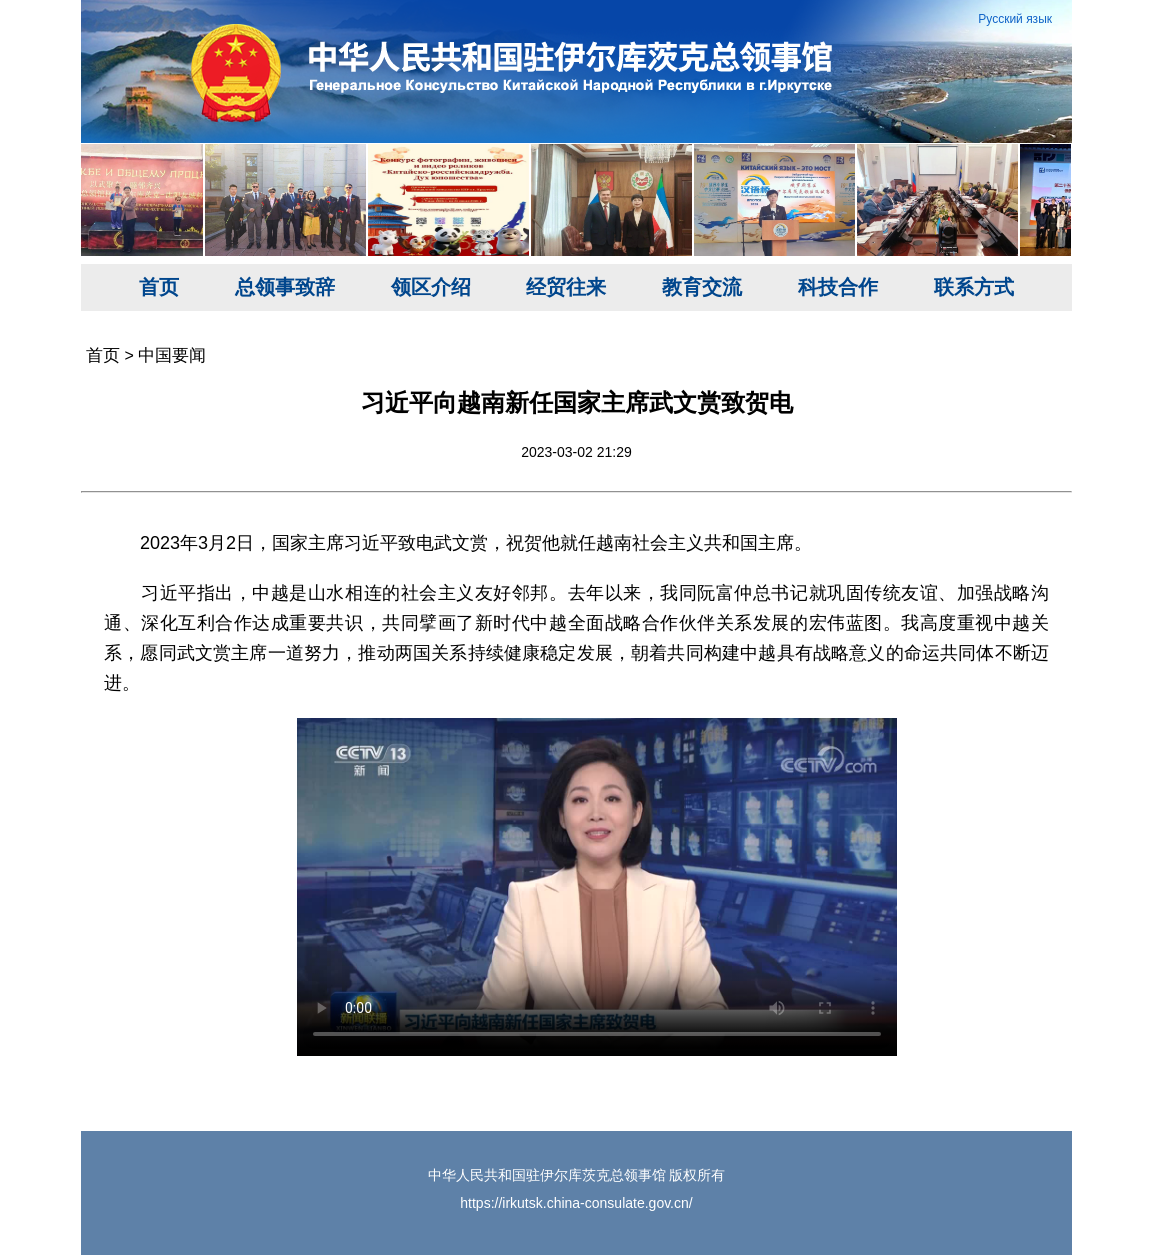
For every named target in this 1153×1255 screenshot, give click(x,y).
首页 (159, 287)
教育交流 (702, 287)
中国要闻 (172, 355)
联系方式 (974, 287)
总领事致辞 (285, 287)
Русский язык (1015, 19)
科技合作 (838, 287)
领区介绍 (431, 287)
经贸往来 (566, 287)
